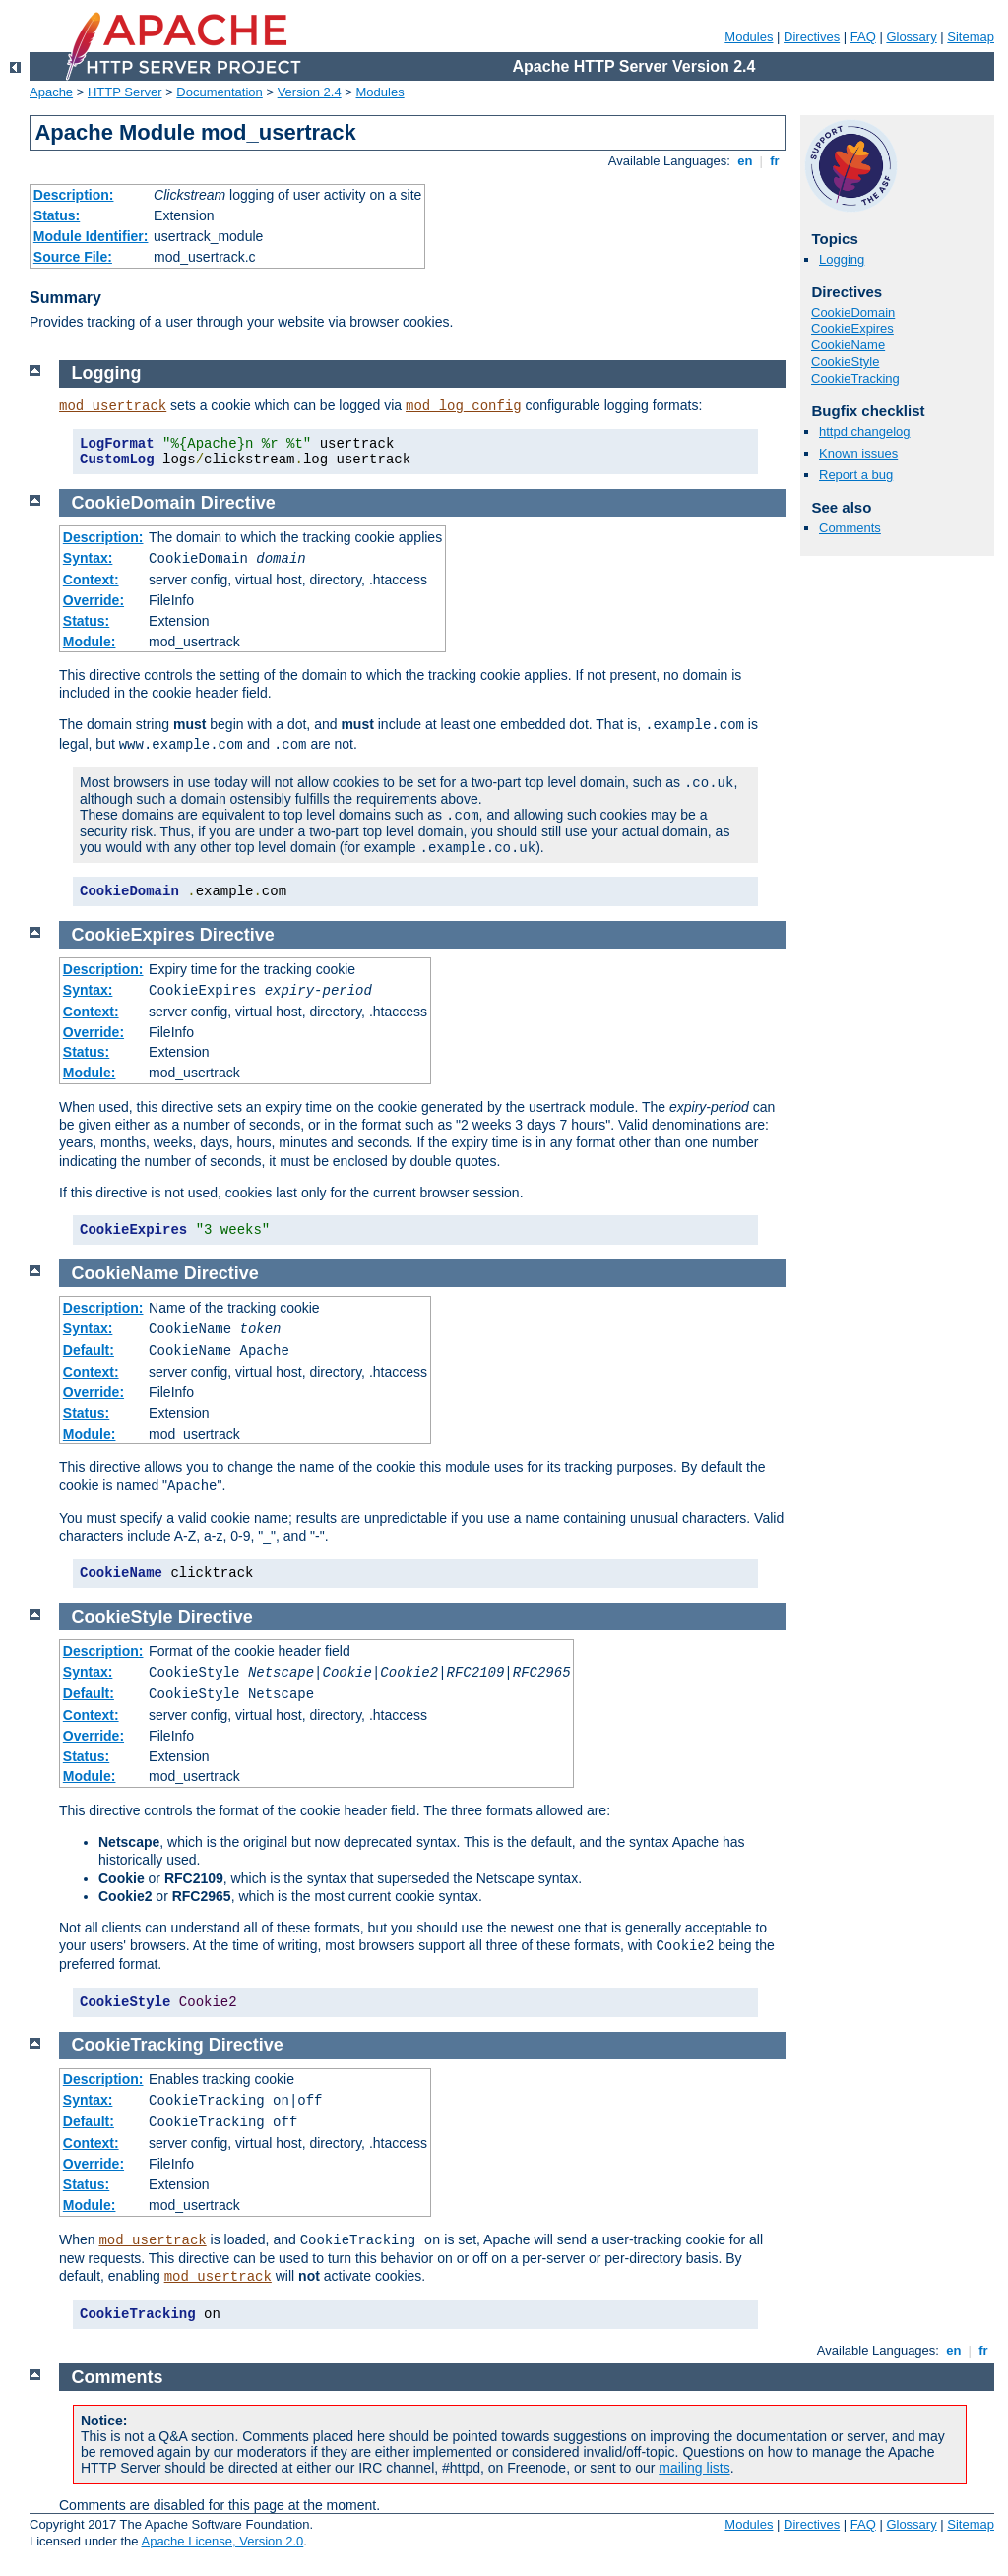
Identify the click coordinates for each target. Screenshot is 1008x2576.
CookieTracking (855, 378)
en (745, 160)
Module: (89, 641)
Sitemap (970, 37)
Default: (88, 1350)
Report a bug (856, 474)
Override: (93, 600)
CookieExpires (852, 328)
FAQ (863, 37)
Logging (841, 259)
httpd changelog (865, 431)
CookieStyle (845, 361)
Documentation (219, 92)
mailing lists (694, 2468)
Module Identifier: (91, 236)
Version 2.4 (310, 92)
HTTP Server (125, 92)
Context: (91, 579)
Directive (238, 503)
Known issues (858, 453)
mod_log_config (464, 406)
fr (775, 160)
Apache (51, 92)
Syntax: (88, 558)
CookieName (848, 344)
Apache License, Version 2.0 (222, 2541)
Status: (56, 215)
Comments (850, 528)
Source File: (72, 257)
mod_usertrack (112, 406)
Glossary (911, 37)
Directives (812, 37)
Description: (73, 195)
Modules (748, 37)
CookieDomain (853, 312)
